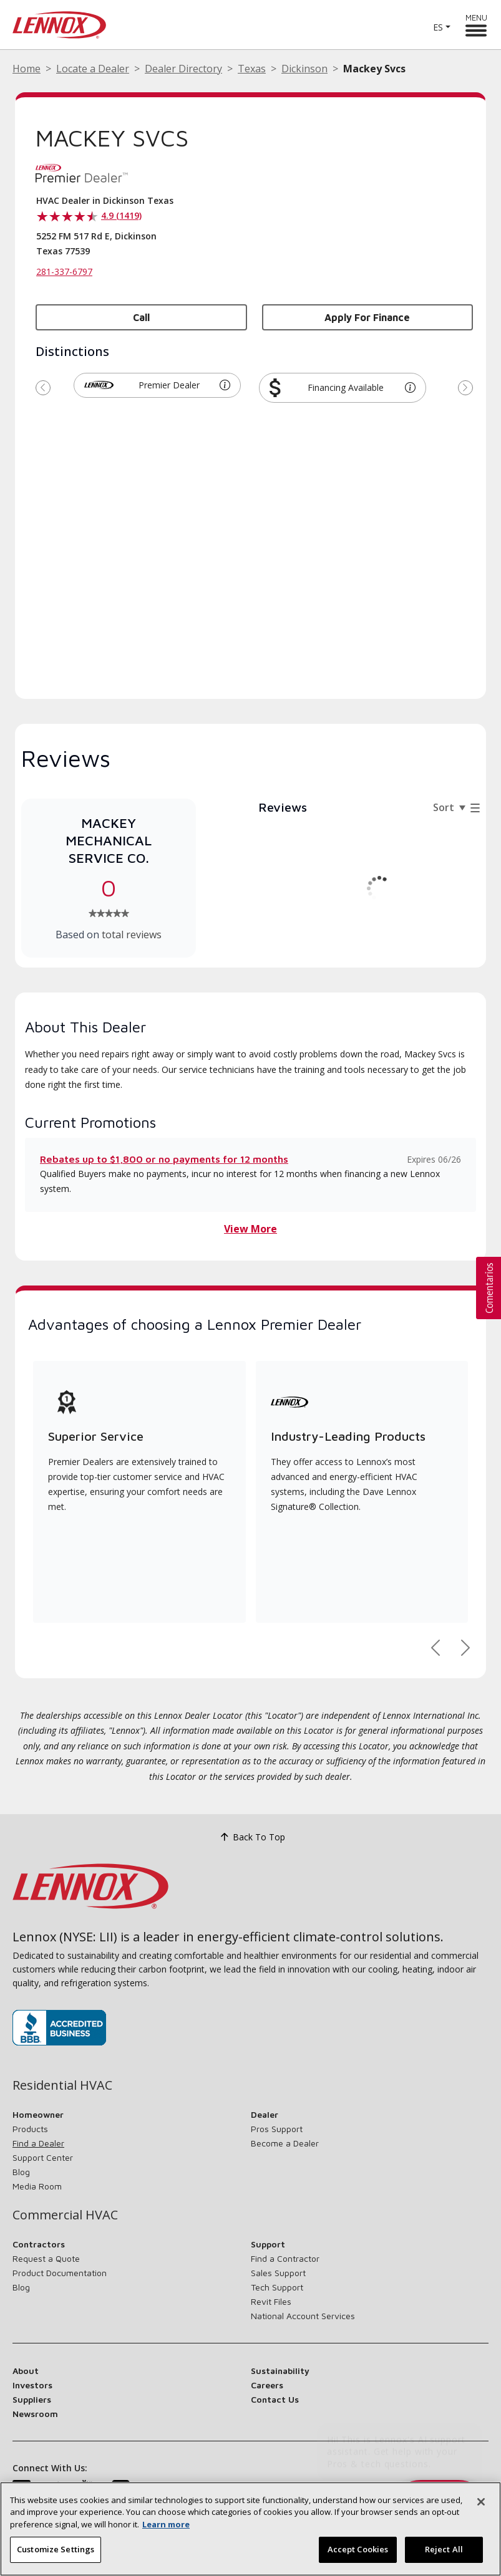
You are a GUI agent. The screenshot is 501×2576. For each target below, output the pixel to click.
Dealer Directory (183, 68)
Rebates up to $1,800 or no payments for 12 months (164, 1159)
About (25, 2370)
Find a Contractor (285, 2258)
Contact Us (275, 2399)
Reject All (444, 2551)
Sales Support (278, 2272)
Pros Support (277, 2128)
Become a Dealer (285, 2143)
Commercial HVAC (65, 2215)
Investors (32, 2385)
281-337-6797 (64, 271)
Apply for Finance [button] (367, 317)
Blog (21, 2171)
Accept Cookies (358, 2551)
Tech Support (277, 2287)
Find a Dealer (38, 2143)
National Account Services (303, 2315)
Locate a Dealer (92, 68)
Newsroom (35, 2413)
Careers (267, 2385)
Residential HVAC (62, 2085)
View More (250, 1229)
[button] (225, 385)
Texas (252, 68)
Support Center (42, 2157)
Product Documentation (59, 2272)
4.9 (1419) (121, 215)
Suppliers (31, 2399)
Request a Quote (46, 2258)
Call (141, 317)
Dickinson (304, 68)
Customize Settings (55, 2551)
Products (30, 2128)
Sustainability (280, 2370)
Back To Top (250, 1837)
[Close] (481, 2503)
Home (26, 68)
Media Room (37, 2186)
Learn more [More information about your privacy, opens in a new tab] (166, 2525)
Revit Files (271, 2301)
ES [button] (438, 27)
